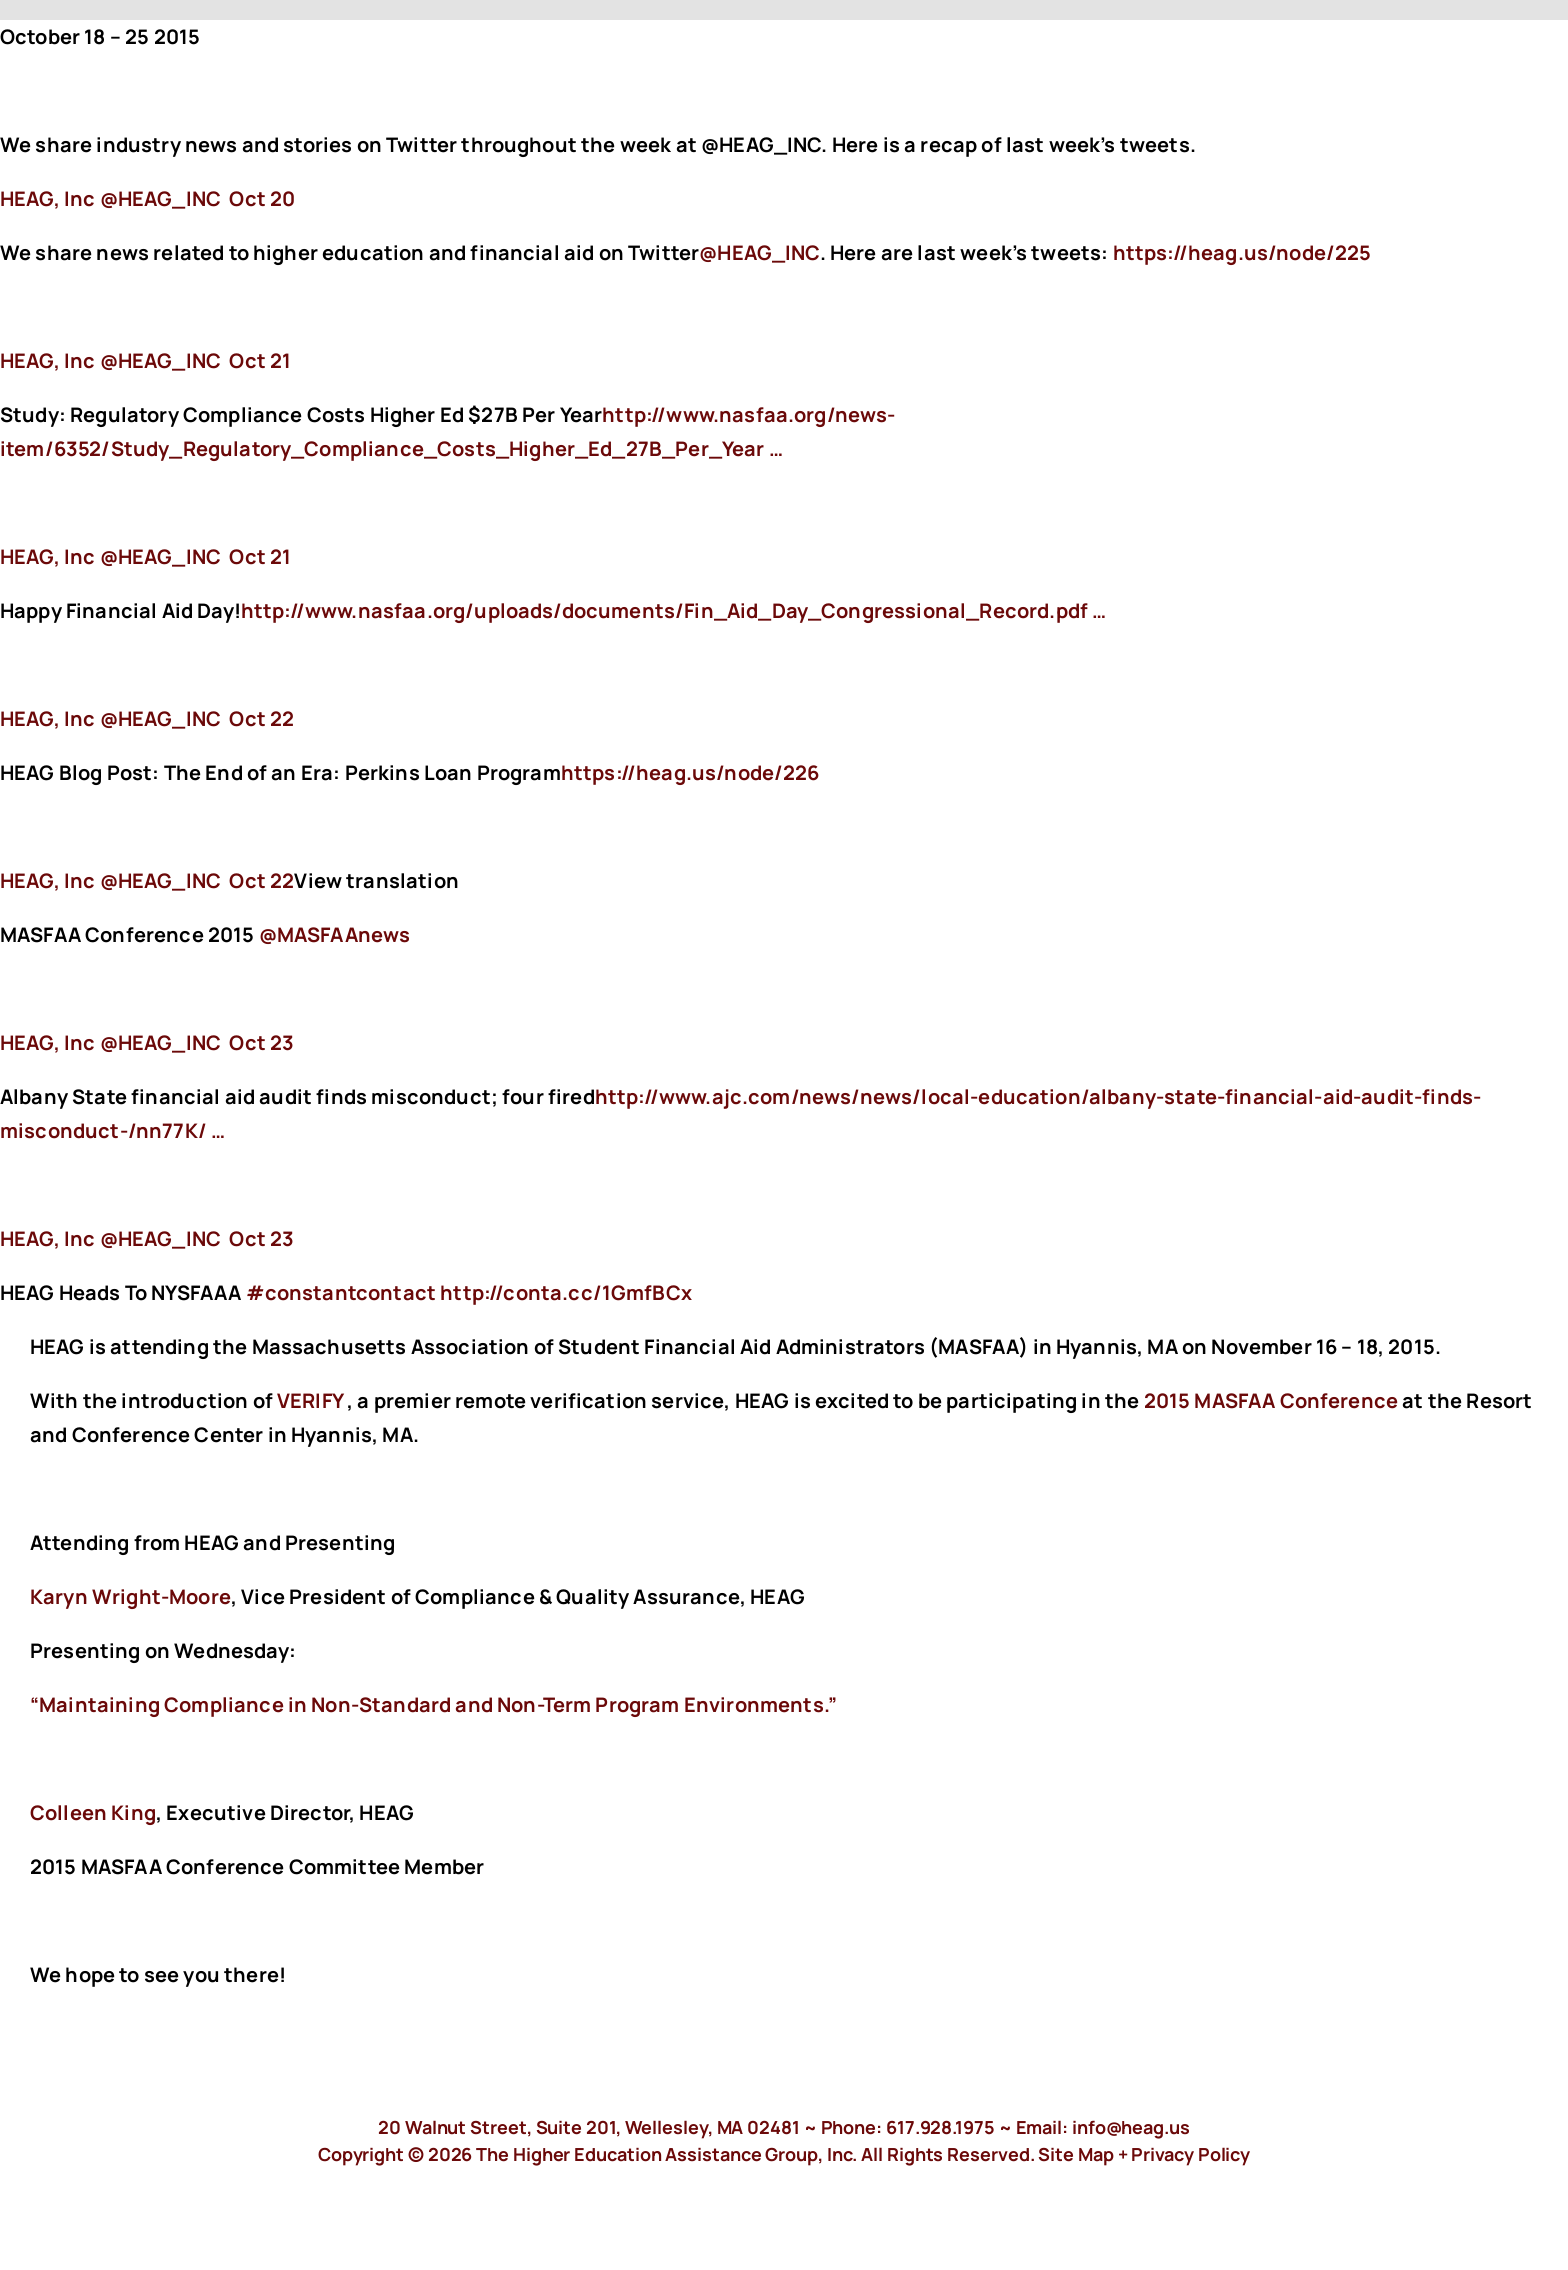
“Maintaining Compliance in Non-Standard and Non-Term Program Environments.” (433, 1704)
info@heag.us (1131, 2127)
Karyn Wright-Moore (130, 1596)
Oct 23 (261, 1042)
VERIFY (310, 1400)
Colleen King (93, 1812)
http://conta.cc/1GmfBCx (568, 1292)
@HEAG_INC (759, 252)
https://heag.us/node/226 (692, 772)
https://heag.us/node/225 (1244, 252)
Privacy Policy (1190, 2154)
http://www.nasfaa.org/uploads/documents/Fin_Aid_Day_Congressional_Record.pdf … (673, 610)
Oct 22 (261, 718)
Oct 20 (262, 198)
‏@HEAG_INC (112, 198)
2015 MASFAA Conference (1271, 1400)
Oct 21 (260, 360)
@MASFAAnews (335, 934)
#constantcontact (341, 1292)
